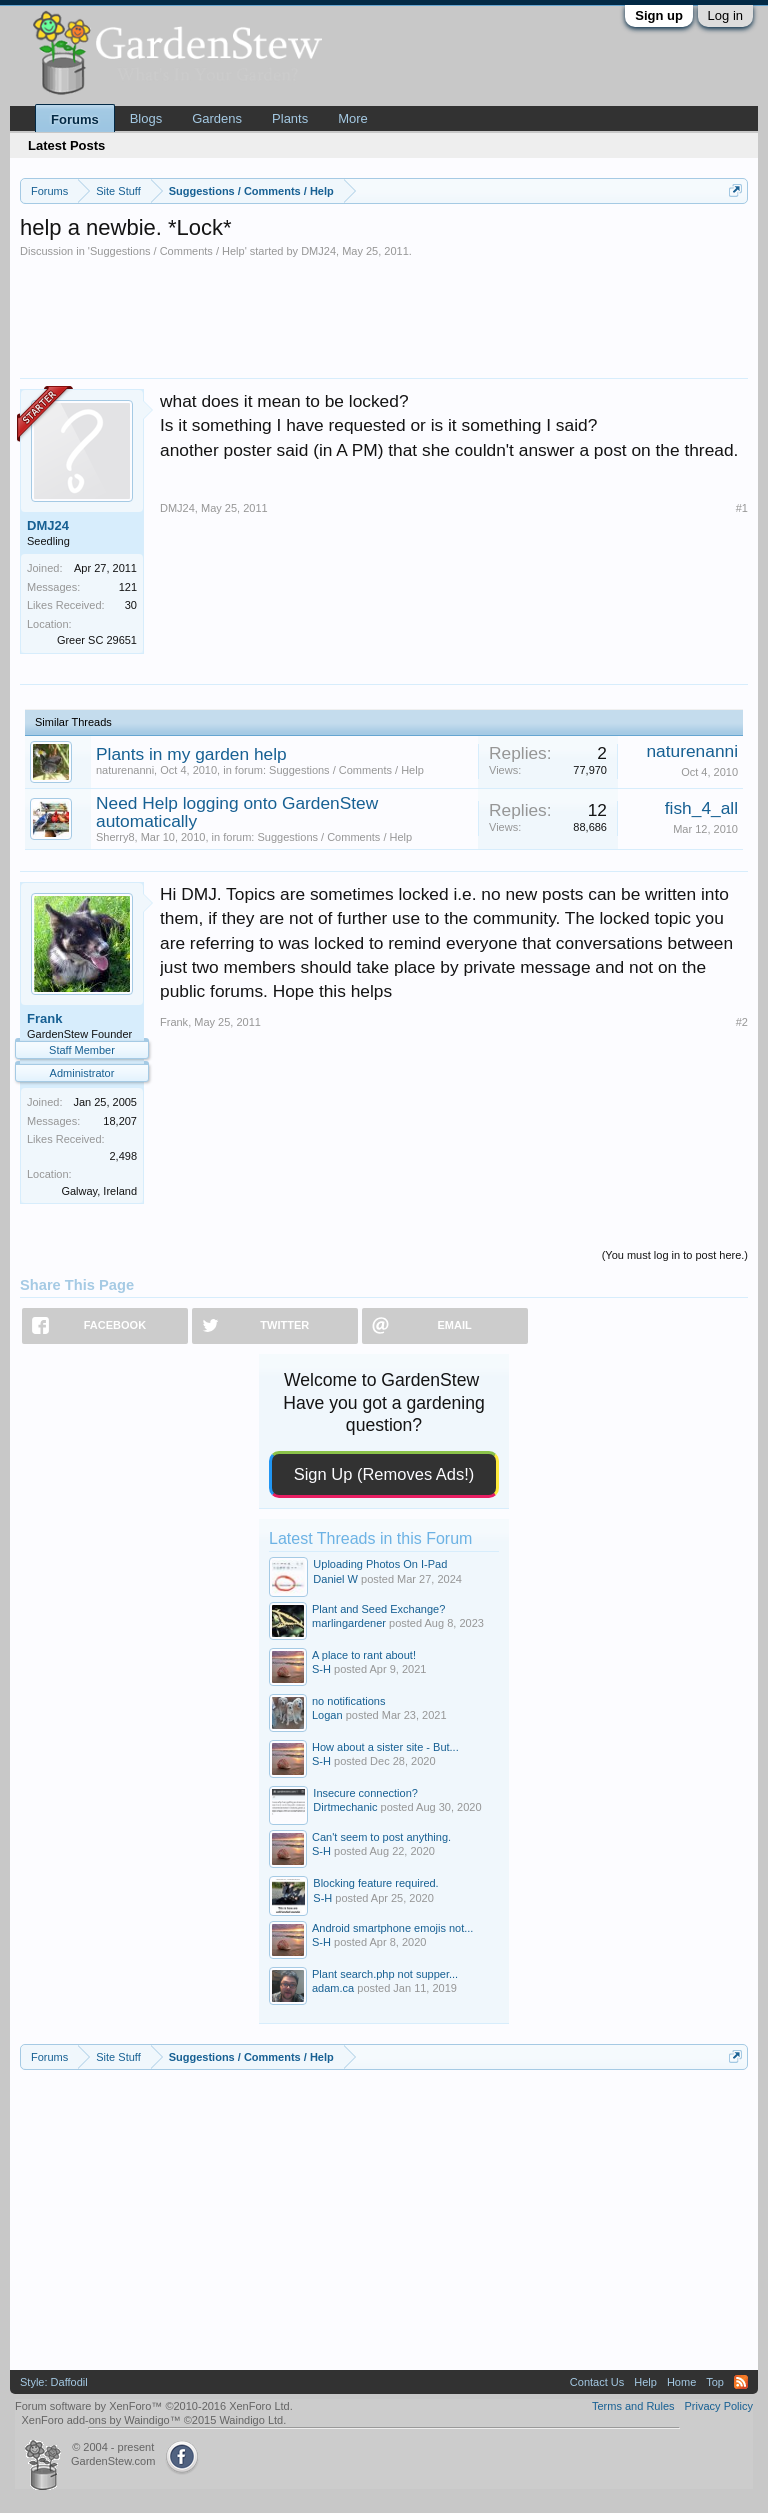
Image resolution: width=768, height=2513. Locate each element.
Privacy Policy (719, 2406)
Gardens (217, 118)
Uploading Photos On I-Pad (380, 1564)
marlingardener (349, 1623)
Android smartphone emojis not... (392, 1928)
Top (715, 2382)
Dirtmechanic (345, 1807)
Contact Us (597, 2382)
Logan (327, 1715)
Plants (290, 118)
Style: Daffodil (54, 2382)
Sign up (659, 15)
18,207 (120, 1121)
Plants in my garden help (191, 754)
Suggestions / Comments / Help (167, 251)
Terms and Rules (633, 2406)
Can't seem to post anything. (381, 1837)
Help (645, 2382)
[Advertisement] (384, 313)
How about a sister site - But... (385, 1747)
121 (128, 587)
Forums (75, 119)
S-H (321, 1669)
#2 (742, 1022)
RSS (741, 2382)
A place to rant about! (364, 1655)
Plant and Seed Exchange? (378, 1609)
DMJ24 (318, 251)
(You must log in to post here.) (675, 1255)
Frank (44, 1018)
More (353, 118)
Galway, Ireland (99, 1191)
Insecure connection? (365, 1793)
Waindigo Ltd (251, 2420)
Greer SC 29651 (97, 640)
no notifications (348, 1701)
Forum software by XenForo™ (154, 2406)
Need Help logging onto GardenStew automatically (237, 812)
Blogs (146, 118)
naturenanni (125, 770)
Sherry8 (115, 837)
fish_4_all (701, 808)
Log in (725, 15)
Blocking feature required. (375, 1883)
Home (681, 2382)
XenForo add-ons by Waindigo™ (100, 2420)
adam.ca (333, 1988)
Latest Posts (66, 145)
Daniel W (335, 1579)
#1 (742, 508)
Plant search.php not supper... (385, 1974)
